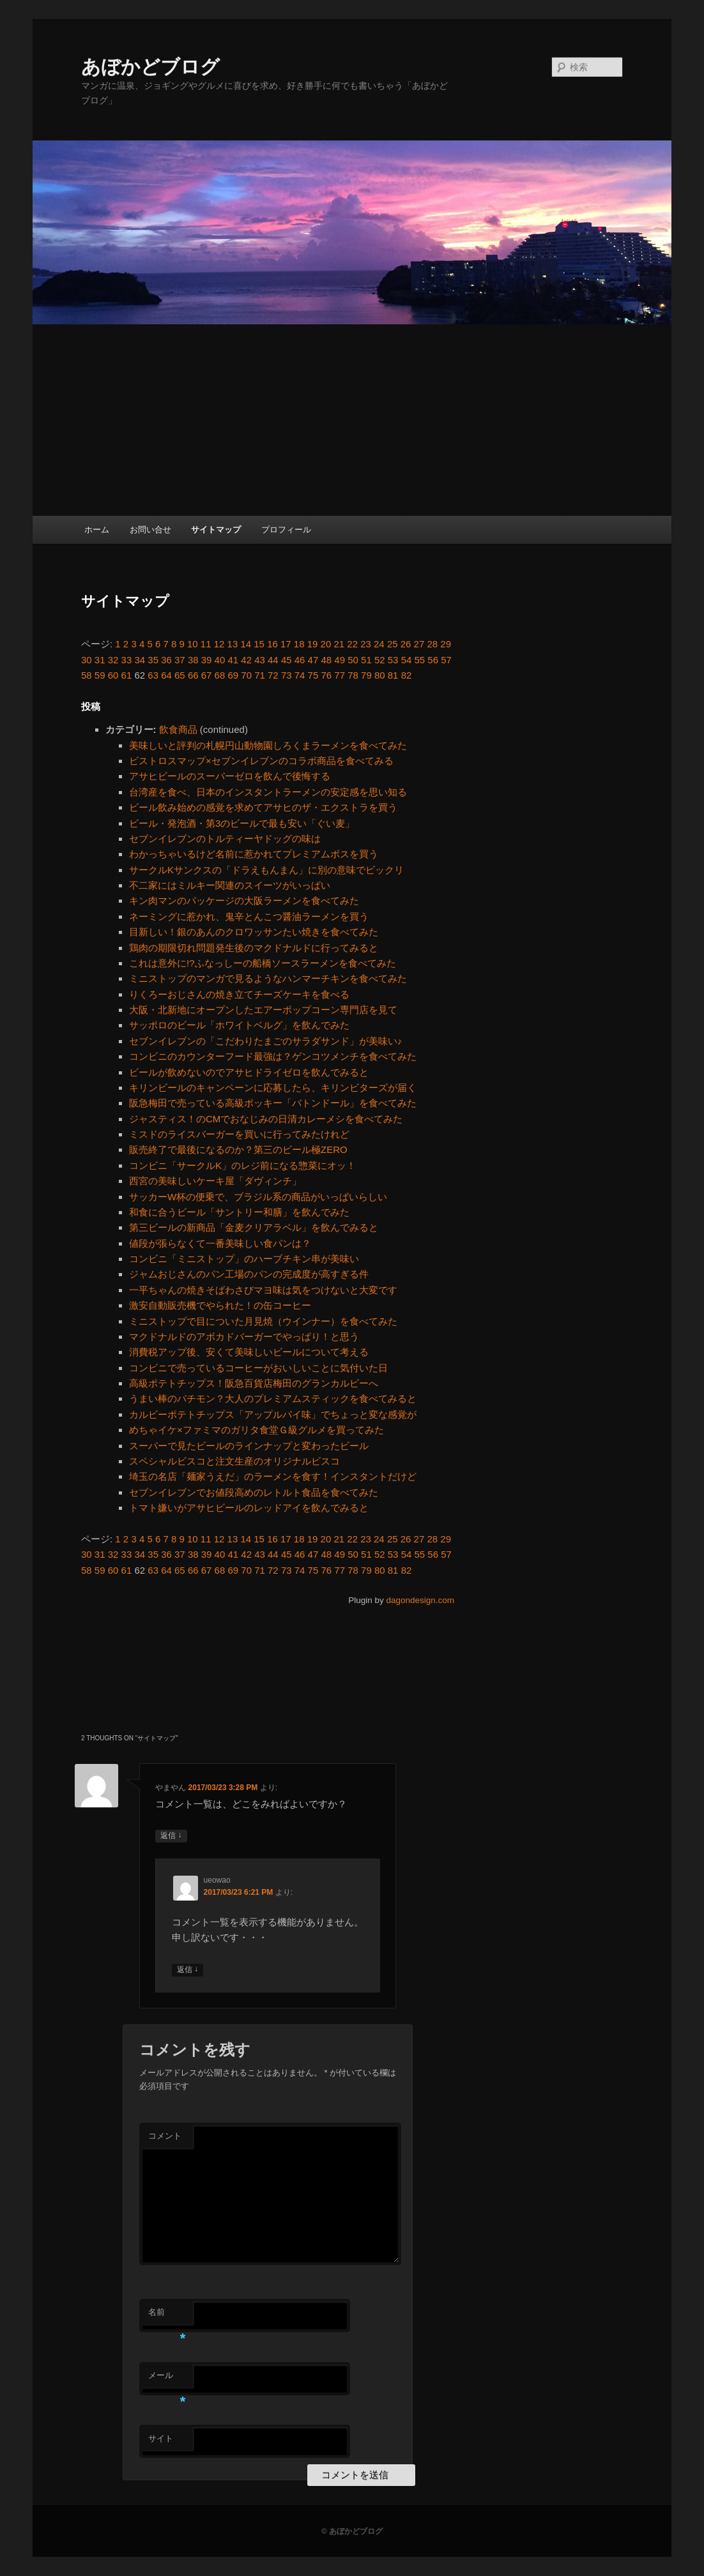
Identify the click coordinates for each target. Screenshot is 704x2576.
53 (393, 659)
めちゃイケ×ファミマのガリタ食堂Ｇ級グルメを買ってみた (256, 1429)
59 (100, 675)
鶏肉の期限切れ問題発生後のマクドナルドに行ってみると (253, 947)
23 (365, 643)
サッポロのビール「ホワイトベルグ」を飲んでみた (239, 1025)
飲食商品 (178, 729)
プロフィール (286, 529)
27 (419, 643)
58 (86, 675)
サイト (160, 2438)
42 (246, 659)
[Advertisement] (352, 420)
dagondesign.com (420, 1600)
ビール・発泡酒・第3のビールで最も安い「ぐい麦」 (242, 823)
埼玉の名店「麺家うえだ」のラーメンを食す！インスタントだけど (273, 1476)
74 (300, 675)
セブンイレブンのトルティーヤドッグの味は (225, 838)
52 (379, 659)
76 (326, 675)
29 (445, 643)
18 (299, 643)
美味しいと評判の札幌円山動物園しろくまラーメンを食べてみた (268, 745)
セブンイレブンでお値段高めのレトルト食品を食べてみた (253, 1492)
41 (232, 659)
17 (285, 643)
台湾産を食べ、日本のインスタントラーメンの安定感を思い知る (268, 792)
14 (245, 643)
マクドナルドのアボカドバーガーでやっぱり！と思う (244, 1336)
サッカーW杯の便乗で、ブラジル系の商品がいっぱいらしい (258, 1196)
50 (353, 659)
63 (153, 675)
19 (312, 643)
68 (220, 675)
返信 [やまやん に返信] (170, 1836)
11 (206, 643)
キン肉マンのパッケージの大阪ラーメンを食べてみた (244, 900)
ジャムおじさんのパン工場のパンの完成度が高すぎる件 (249, 1274)
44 (273, 659)
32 (113, 659)
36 (166, 659)
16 (272, 643)
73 (286, 675)
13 (232, 643)
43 (259, 659)
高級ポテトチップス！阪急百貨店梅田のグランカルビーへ (253, 1383)
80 (379, 675)
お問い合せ (150, 529)
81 (393, 675)
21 (338, 643)
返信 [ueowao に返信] (187, 1970)
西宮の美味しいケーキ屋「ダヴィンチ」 (215, 1180)
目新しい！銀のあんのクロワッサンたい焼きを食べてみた (253, 931)
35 (153, 659)
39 (206, 659)
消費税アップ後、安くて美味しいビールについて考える (249, 1351)
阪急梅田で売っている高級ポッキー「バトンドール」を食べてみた (273, 1102)
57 (446, 659)
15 (259, 643)
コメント (164, 2136)
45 (286, 659)
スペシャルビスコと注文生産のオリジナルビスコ (234, 1461)
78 (353, 675)
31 (100, 659)
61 (126, 675)
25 (392, 643)
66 (193, 675)
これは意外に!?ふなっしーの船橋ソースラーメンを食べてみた (262, 963)
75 (313, 675)
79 (366, 675)
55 (419, 659)
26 (406, 643)
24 (379, 643)
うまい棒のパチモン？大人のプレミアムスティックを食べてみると (273, 1398)
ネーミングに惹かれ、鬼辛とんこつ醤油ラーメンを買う (249, 916)
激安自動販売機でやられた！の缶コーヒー (220, 1305)
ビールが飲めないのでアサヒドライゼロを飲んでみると (249, 1072)
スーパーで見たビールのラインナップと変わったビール (249, 1445)
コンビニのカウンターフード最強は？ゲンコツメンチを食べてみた (273, 1056)
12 (219, 643)
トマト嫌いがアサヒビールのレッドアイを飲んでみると (249, 1507)
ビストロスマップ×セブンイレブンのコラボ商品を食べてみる (261, 760)
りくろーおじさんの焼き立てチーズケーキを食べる (239, 994)
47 (313, 659)
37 (179, 659)
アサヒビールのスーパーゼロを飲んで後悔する (229, 776)
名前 (167, 2315)
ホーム (96, 529)
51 (366, 659)
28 (432, 643)
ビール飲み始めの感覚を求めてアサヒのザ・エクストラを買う (263, 807)
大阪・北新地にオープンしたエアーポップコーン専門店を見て (263, 1009)
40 (220, 659)
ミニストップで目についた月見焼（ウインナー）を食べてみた (263, 1321)
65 (179, 675)
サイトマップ (216, 529)
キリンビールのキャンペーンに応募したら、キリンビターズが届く (273, 1087)
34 (139, 659)
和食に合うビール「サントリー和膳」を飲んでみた (239, 1212)
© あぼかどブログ (352, 2531)
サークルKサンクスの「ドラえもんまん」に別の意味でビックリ (266, 869)
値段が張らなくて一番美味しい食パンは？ (220, 1243)
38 (193, 659)
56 (432, 659)
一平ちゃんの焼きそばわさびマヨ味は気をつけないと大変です (263, 1289)
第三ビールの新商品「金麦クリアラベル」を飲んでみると (253, 1227)
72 (273, 675)
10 (192, 643)
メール (167, 2379)
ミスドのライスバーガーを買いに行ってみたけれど (239, 1134)
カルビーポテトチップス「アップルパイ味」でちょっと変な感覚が (273, 1414)
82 (406, 675)
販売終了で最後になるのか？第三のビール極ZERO (238, 1149)
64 (166, 675)
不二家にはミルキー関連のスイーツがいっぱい (229, 885)
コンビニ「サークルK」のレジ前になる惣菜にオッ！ (242, 1165)
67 (206, 675)
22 (352, 643)
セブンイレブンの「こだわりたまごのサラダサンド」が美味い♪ (265, 1041)
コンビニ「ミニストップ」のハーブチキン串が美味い (244, 1258)
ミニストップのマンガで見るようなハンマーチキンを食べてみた (268, 978)
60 (113, 675)
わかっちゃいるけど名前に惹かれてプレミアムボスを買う (253, 853)
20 (326, 643)
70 (246, 675)
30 (86, 659)
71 (259, 675)
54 (406, 659)
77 (339, 675)
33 (126, 659)
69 (232, 675)
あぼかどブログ (150, 66)
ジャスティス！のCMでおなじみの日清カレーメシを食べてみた (265, 1118)
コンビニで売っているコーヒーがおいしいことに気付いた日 (258, 1367)
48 (326, 659)
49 (339, 659)
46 (300, 659)
